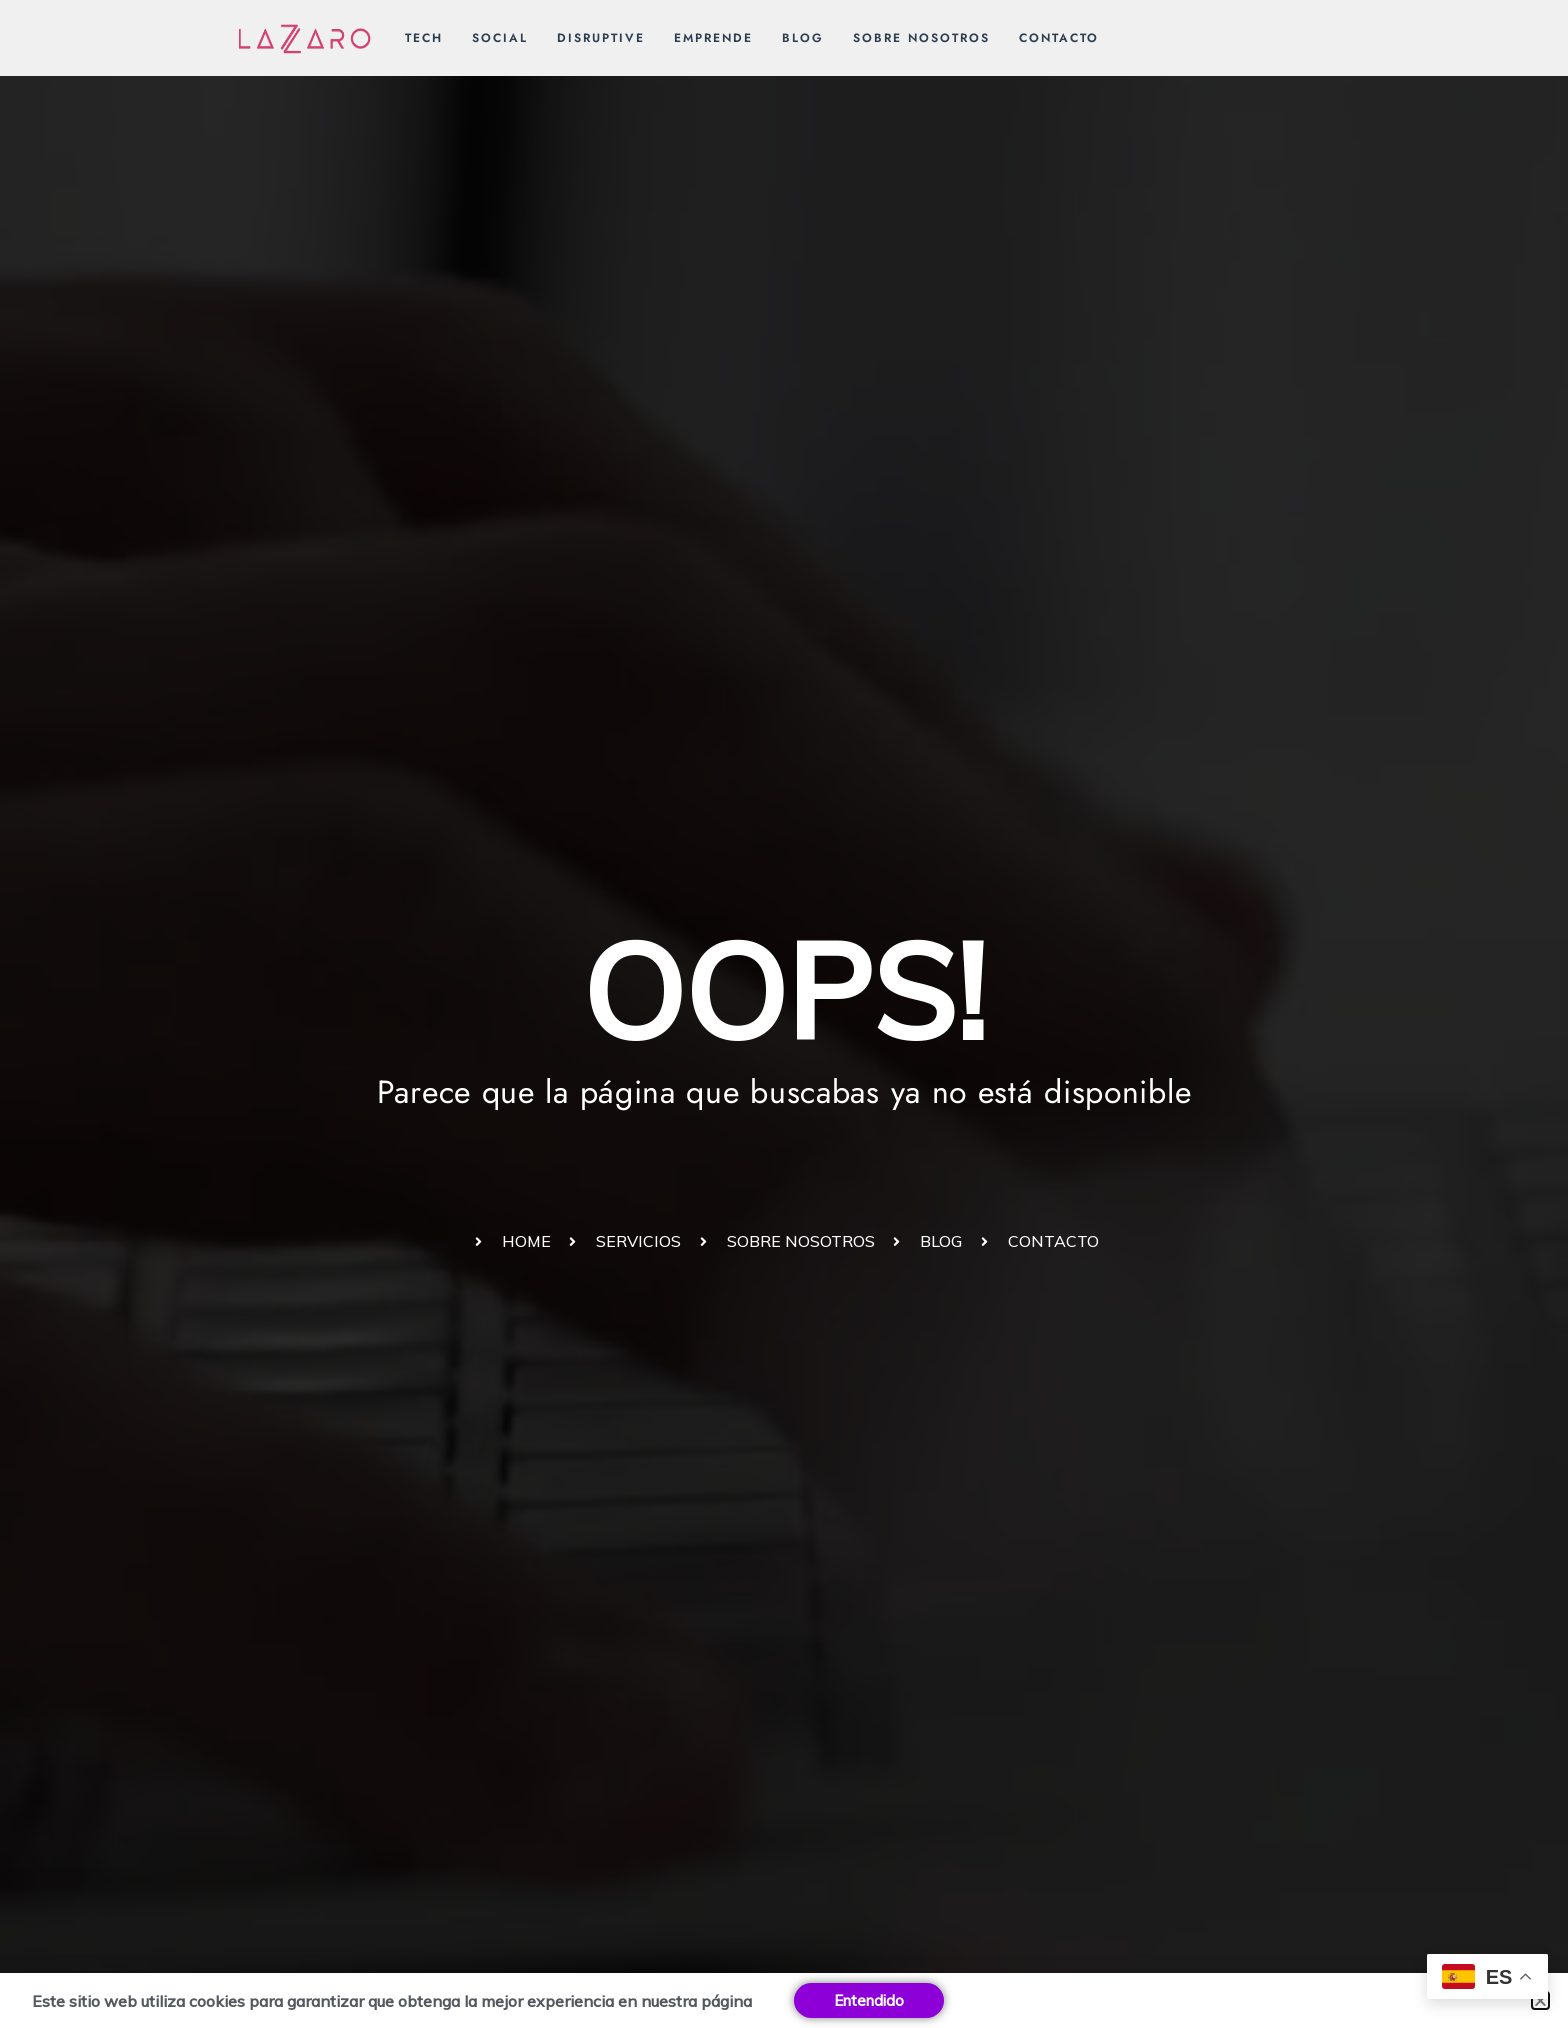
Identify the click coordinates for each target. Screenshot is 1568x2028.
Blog (803, 38)
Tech (424, 38)
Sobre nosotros (921, 38)
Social (500, 38)
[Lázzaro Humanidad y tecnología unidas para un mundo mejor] (305, 37)
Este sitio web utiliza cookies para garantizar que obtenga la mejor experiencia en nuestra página (392, 2001)
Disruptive (601, 38)
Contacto (1059, 38)
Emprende (713, 38)
